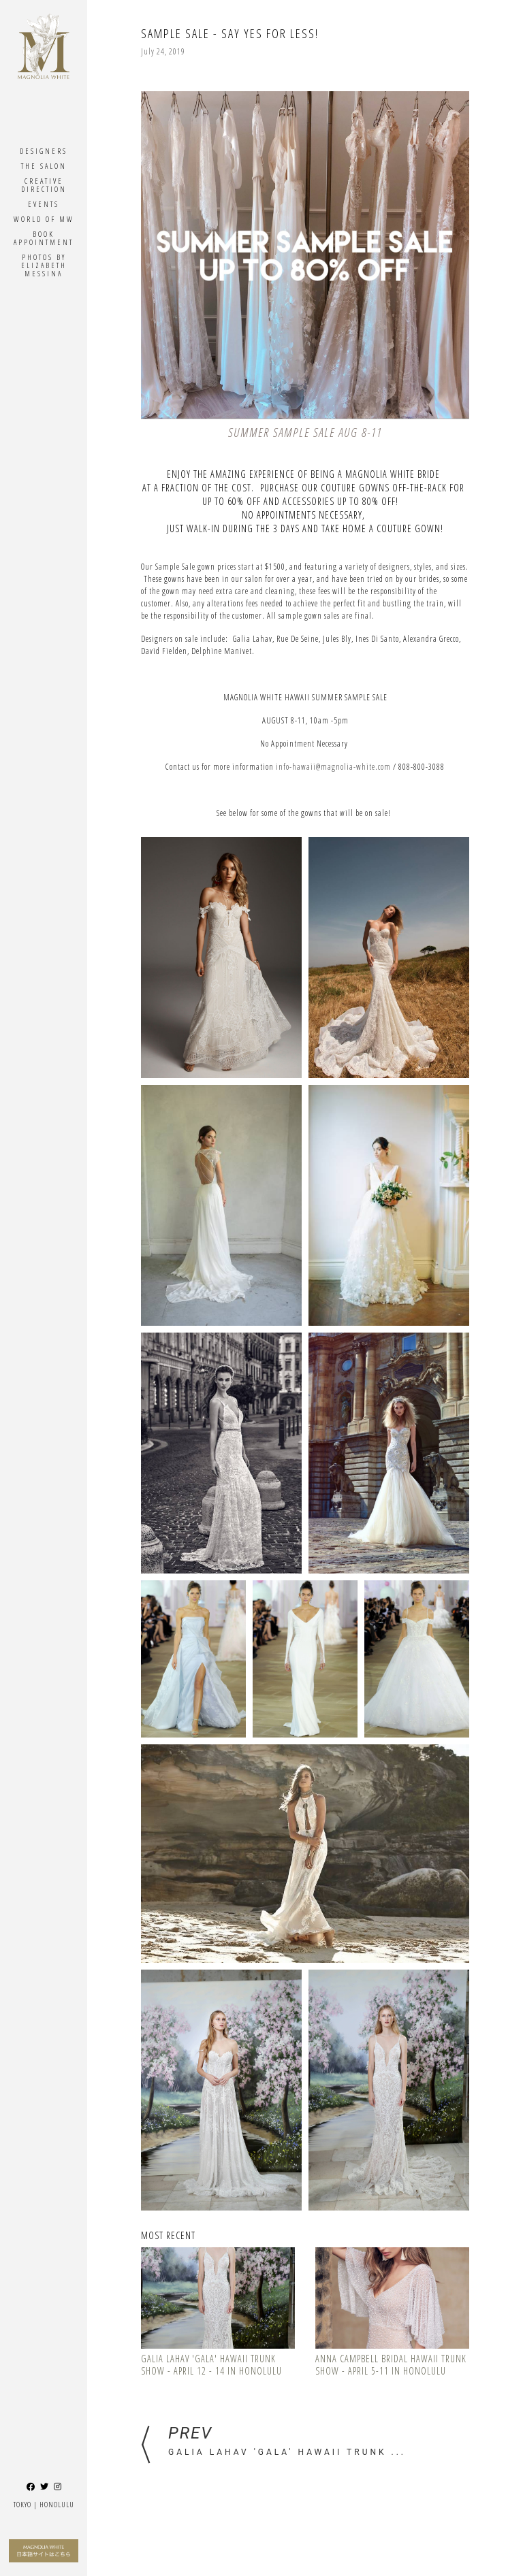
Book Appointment (44, 238)
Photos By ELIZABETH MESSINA (44, 265)
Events (43, 204)
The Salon (44, 166)
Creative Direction (44, 185)
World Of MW (44, 219)
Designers (43, 151)
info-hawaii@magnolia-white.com (333, 766)
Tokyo (22, 2504)
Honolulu (56, 2504)
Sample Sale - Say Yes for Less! (230, 33)
